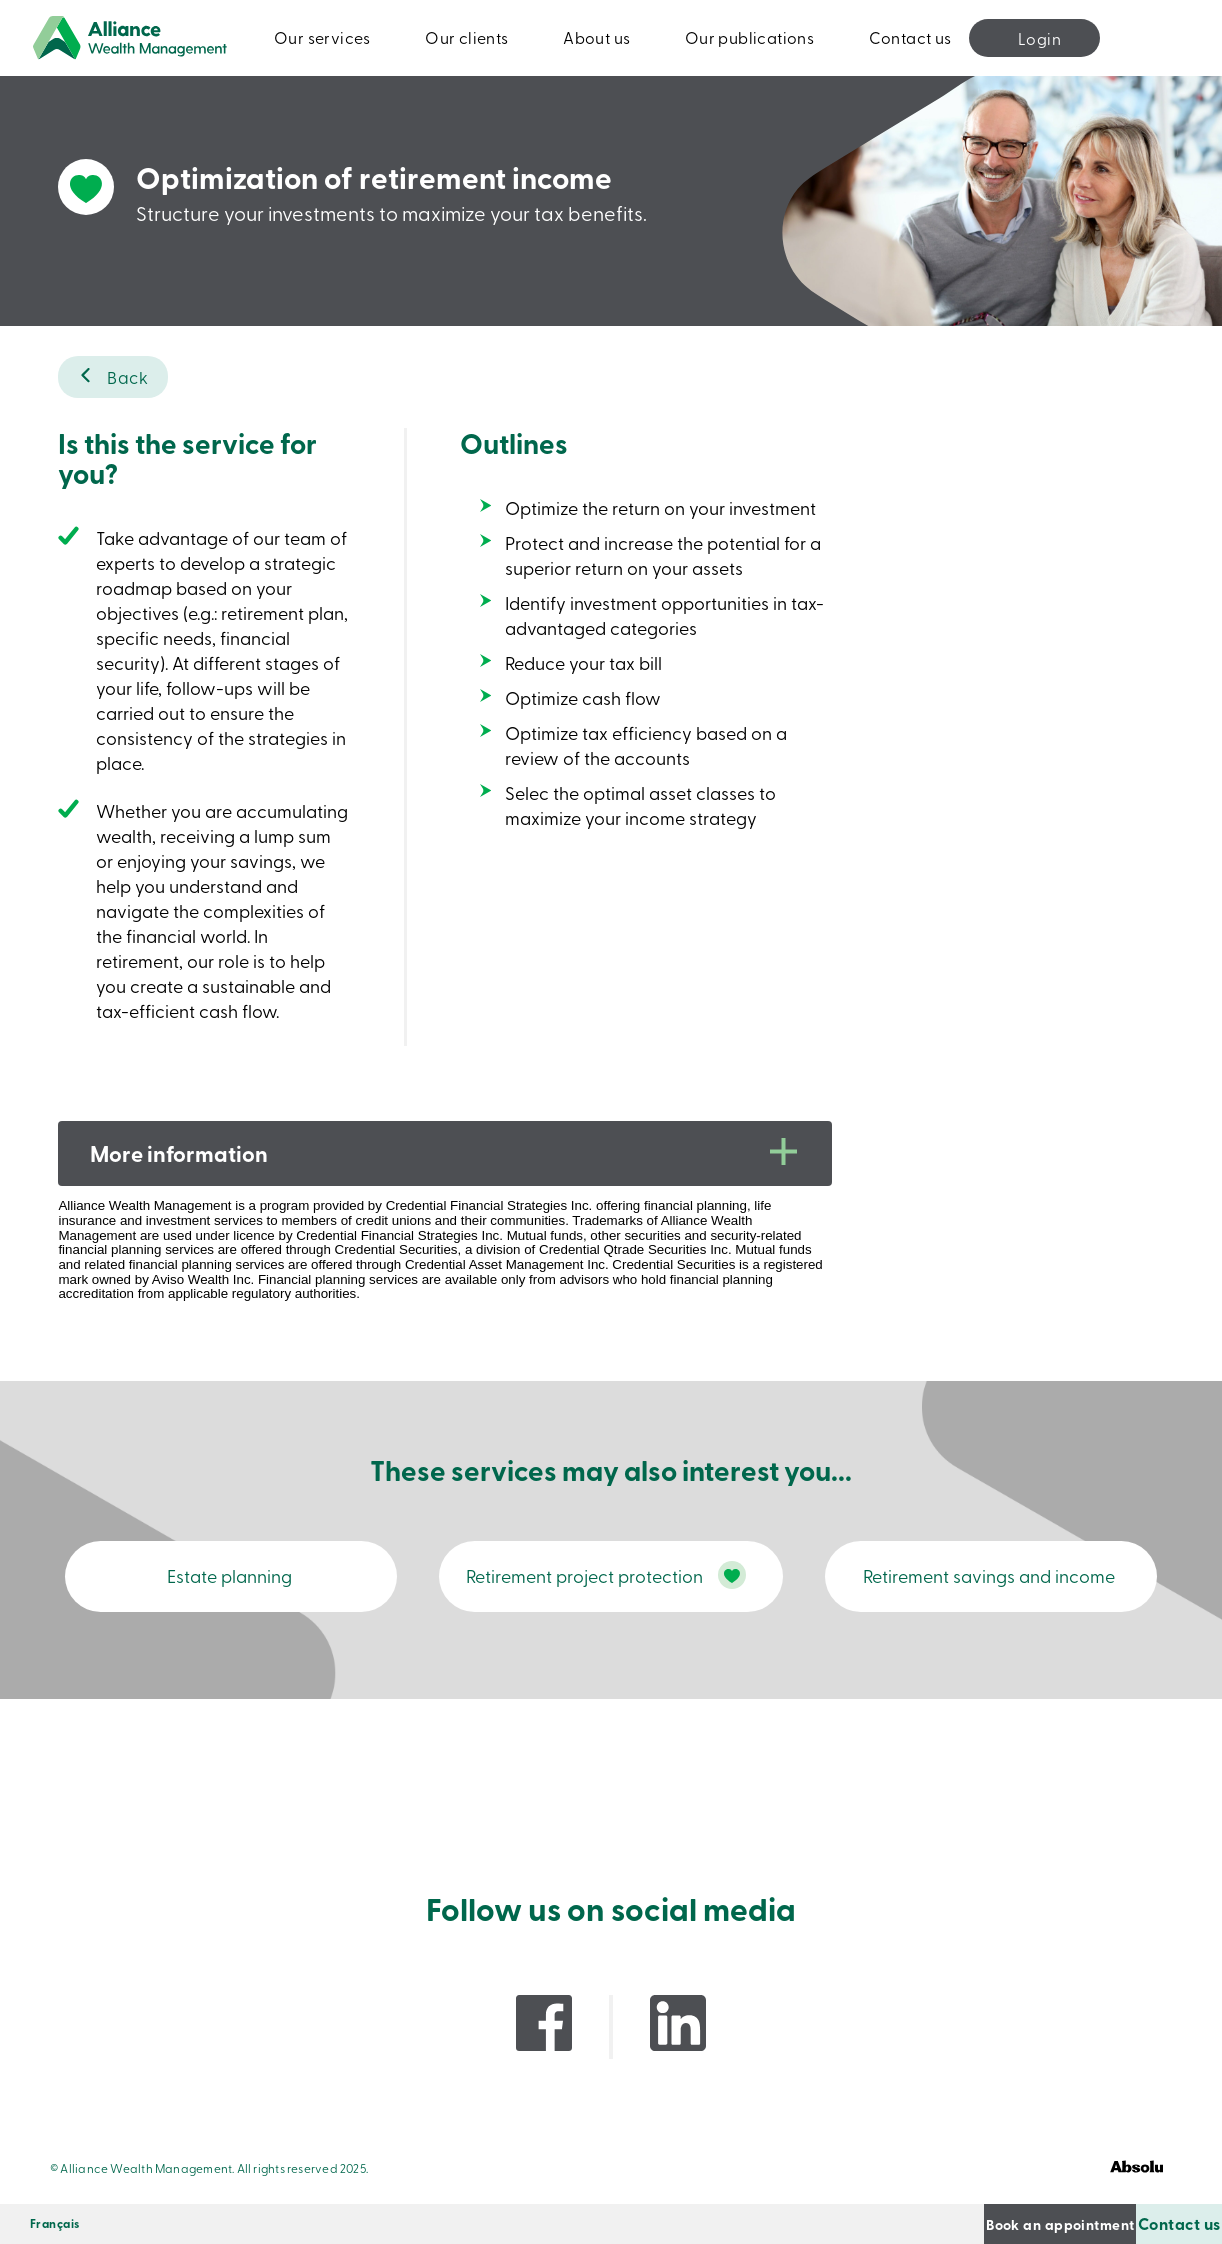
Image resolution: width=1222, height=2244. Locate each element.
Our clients (466, 37)
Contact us (910, 37)
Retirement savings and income (989, 1586)
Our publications (749, 37)
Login (1039, 38)
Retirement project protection (552, 1586)
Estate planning (233, 1586)
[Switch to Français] (55, 2224)
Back (127, 376)
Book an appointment (946, 2223)
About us (596, 37)
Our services (322, 37)
